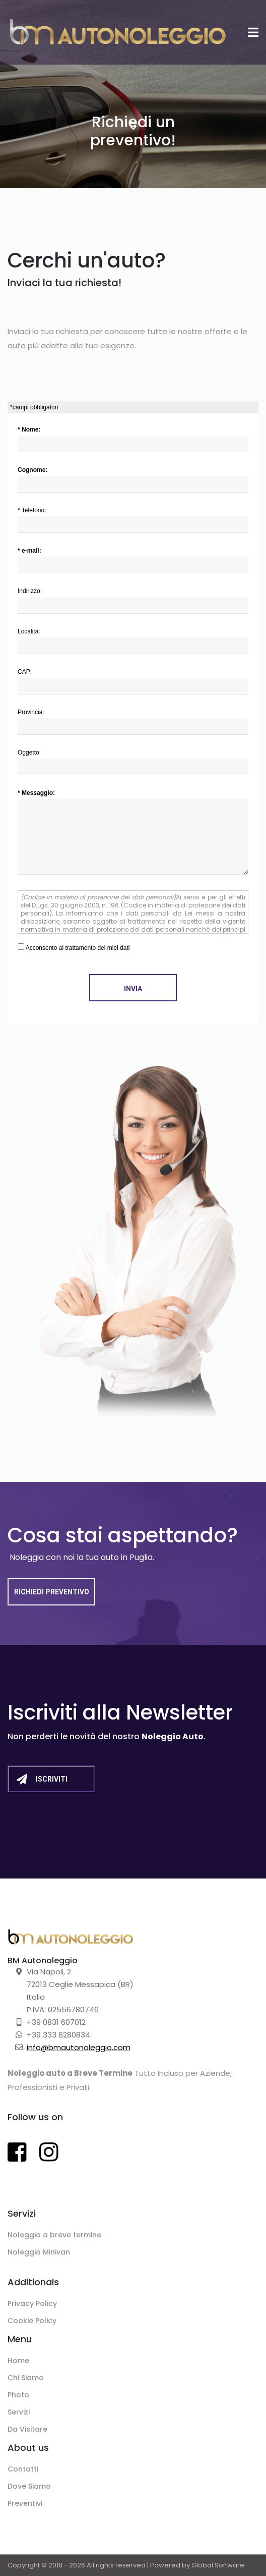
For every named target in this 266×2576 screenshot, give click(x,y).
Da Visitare (27, 2429)
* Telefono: (133, 520)
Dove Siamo (29, 2486)
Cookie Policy (32, 2321)
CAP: (133, 681)
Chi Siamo (26, 2378)
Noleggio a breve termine (54, 2235)
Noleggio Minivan (39, 2252)
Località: (133, 641)
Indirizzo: (133, 600)
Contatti (23, 2469)
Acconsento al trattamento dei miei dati (73, 947)
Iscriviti (42, 1779)
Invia (133, 989)
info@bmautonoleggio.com (78, 2047)
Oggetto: (133, 762)
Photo (18, 2395)
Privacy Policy (32, 2303)
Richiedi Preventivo (51, 1592)
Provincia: (133, 722)
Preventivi (25, 2503)
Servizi (19, 2412)
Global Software (217, 2565)
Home (18, 2360)
